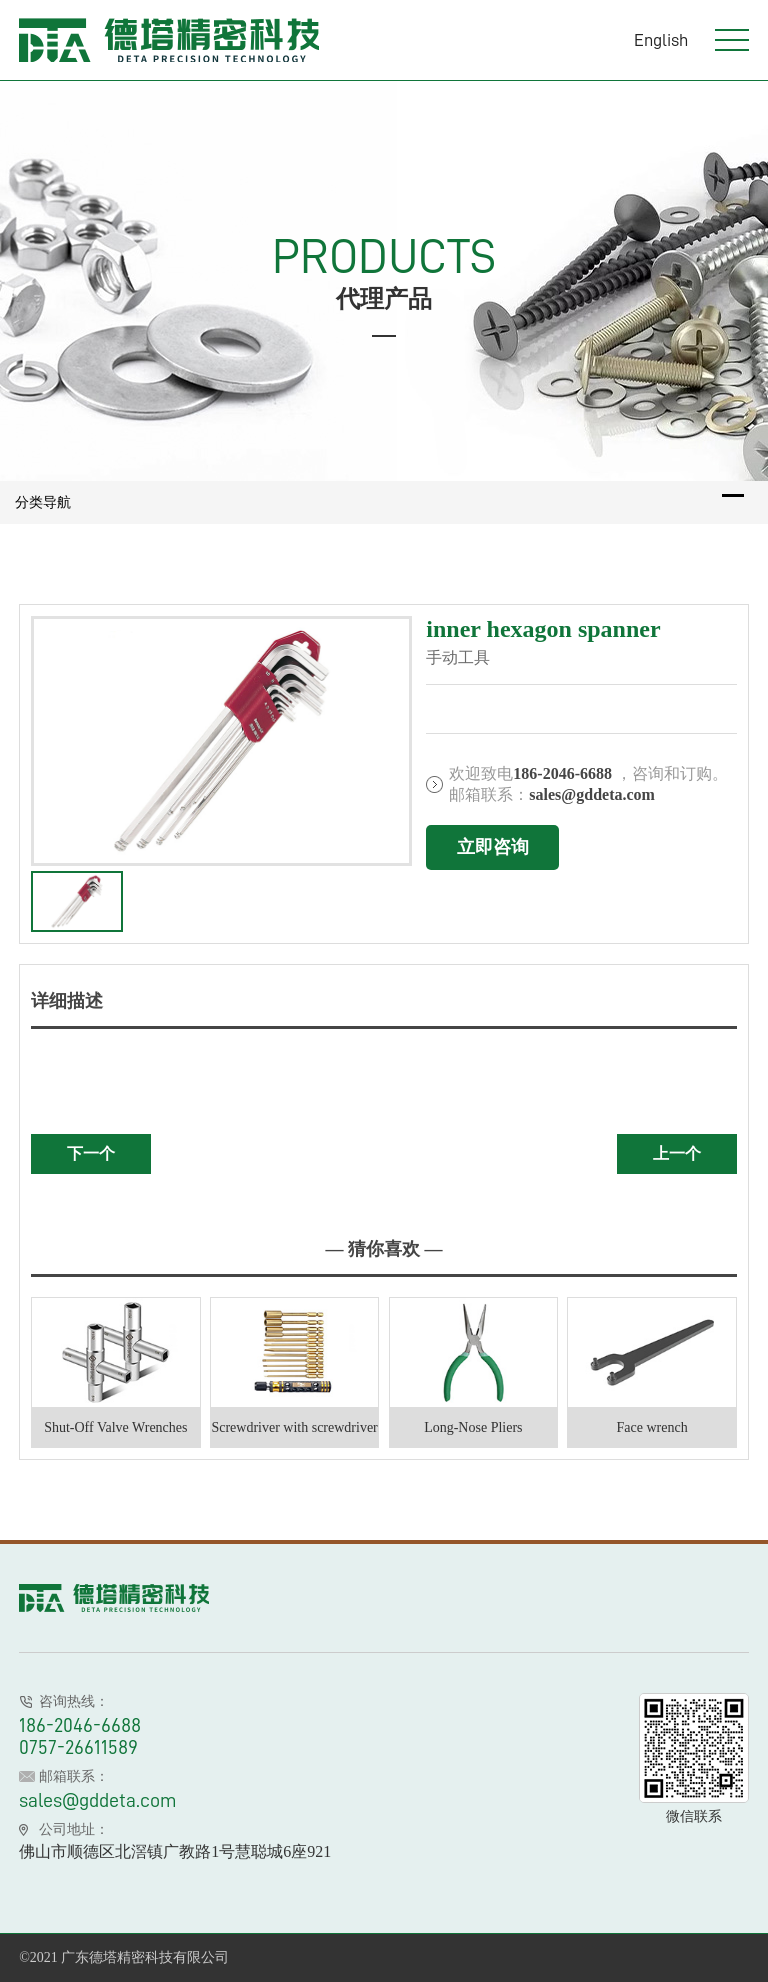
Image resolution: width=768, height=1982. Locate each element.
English (661, 40)
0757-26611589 (78, 1747)
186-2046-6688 (80, 1725)
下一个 (91, 1153)
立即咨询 (493, 847)
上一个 (677, 1153)
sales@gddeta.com (98, 1800)
